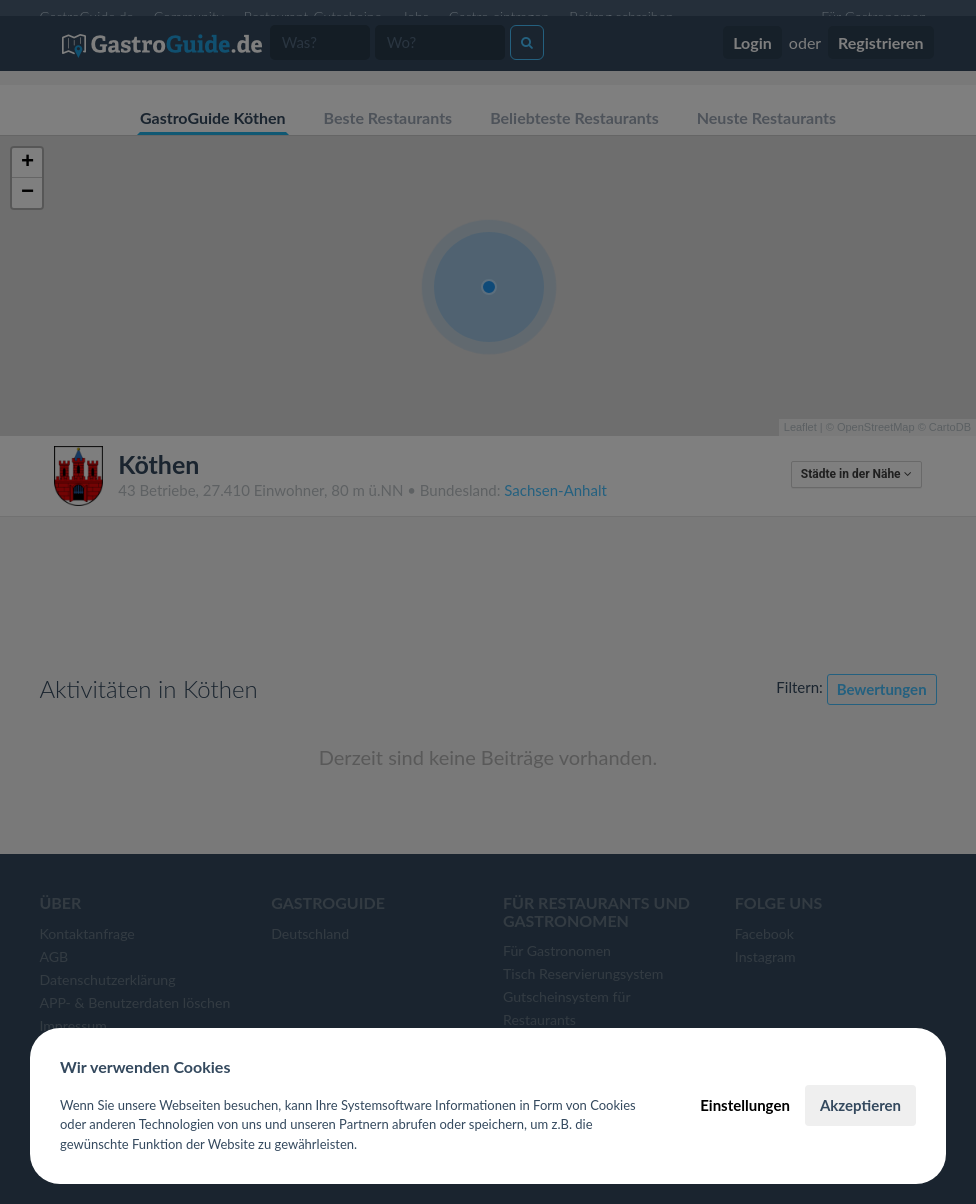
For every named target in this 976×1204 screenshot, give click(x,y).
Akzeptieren (860, 1105)
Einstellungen (745, 1105)
